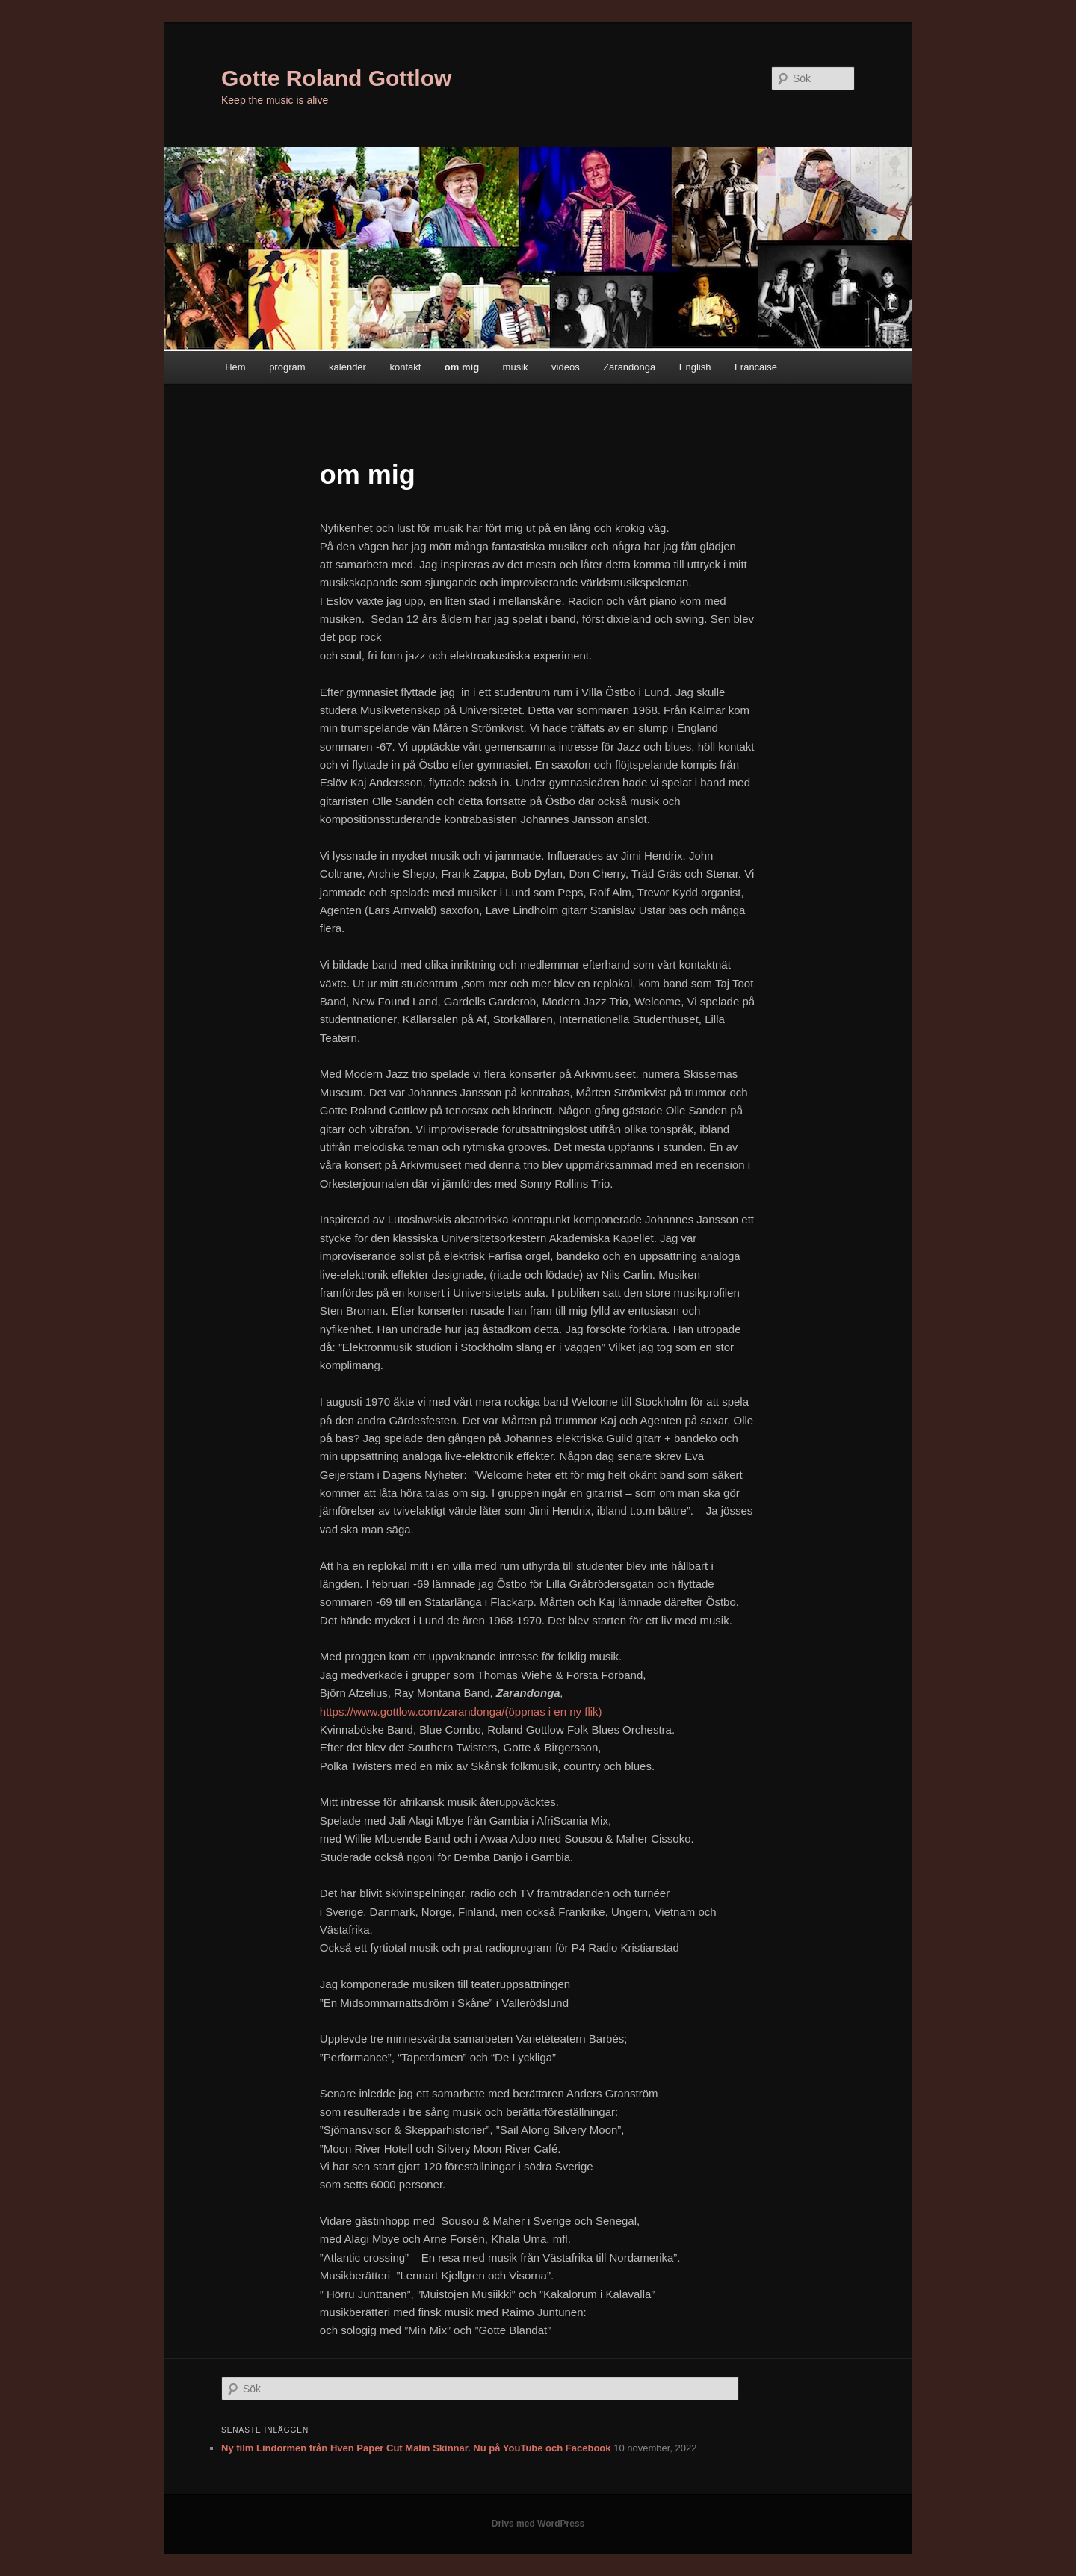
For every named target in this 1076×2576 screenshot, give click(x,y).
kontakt (405, 367)
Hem (235, 367)
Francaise (756, 367)
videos (565, 367)
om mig (462, 367)
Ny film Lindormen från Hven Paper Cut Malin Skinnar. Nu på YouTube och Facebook (416, 2448)
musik (515, 367)
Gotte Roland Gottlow (336, 78)
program (287, 367)
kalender (347, 367)
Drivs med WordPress (538, 2523)
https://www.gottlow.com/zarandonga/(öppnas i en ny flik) (461, 1711)
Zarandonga (629, 367)
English (695, 367)
